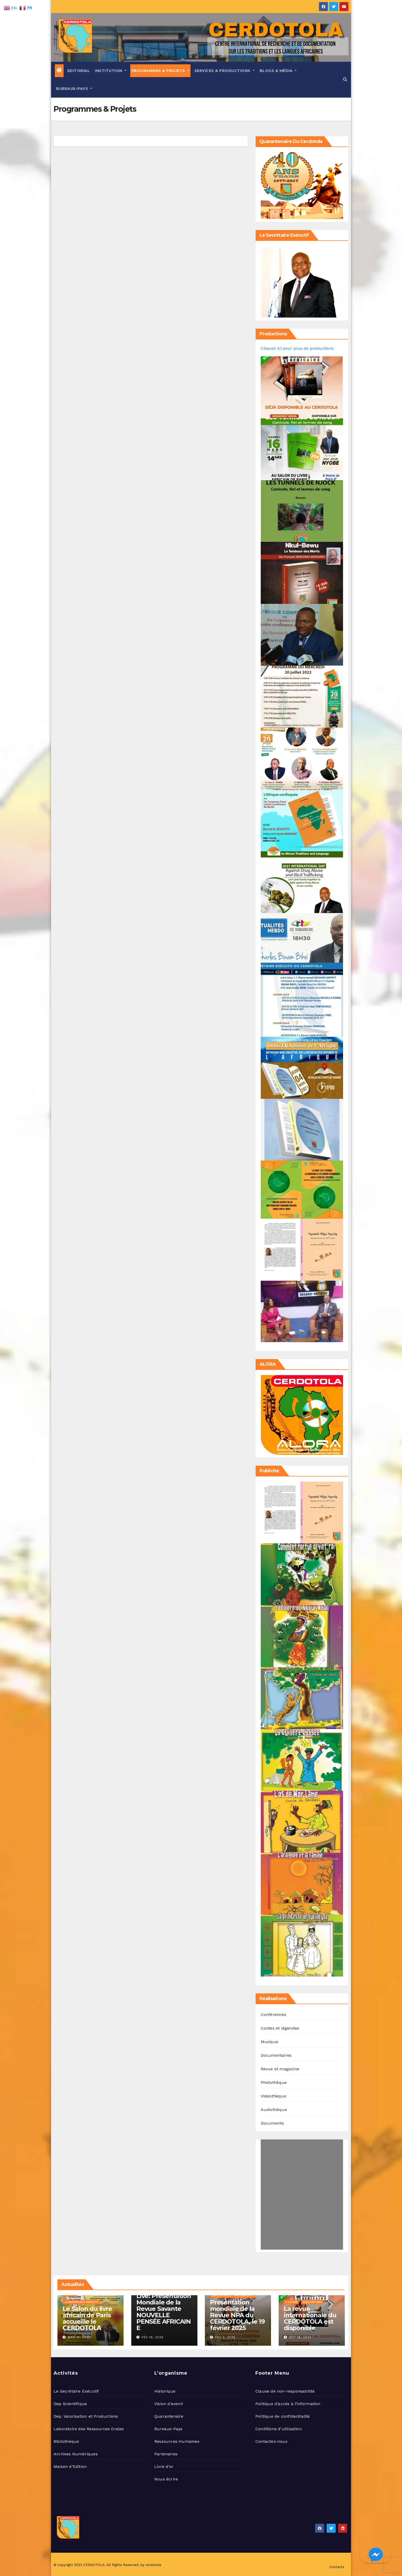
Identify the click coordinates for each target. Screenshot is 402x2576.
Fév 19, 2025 (153, 2337)
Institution (110, 70)
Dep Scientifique (70, 2403)
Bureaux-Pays (74, 88)
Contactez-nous (271, 2441)
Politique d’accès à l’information (287, 2403)
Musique (269, 2041)
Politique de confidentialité (282, 2416)
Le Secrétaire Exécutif (76, 2391)
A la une (291, 2302)
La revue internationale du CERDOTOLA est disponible (310, 2318)
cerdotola (153, 2565)
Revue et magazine (280, 2068)
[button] (345, 79)
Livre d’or (163, 2466)
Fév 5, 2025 (225, 2337)
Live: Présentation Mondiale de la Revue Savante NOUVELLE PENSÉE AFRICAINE (163, 2312)
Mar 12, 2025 (79, 2337)
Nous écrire (166, 2479)
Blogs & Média (278, 70)
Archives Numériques (76, 2453)
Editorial (78, 70)
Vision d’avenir (168, 2403)
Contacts (336, 2567)
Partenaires (165, 2453)
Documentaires (276, 2055)
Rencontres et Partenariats (232, 2295)
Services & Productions (224, 70)
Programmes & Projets (160, 70)
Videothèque (273, 2096)
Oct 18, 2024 (300, 2337)
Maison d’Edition (70, 2466)
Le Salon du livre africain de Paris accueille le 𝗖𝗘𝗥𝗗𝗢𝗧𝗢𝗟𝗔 (87, 2318)
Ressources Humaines (176, 2441)
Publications (312, 2302)
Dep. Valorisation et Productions (86, 2416)
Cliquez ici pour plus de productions (297, 348)
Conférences (273, 2014)
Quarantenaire (169, 2416)
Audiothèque (274, 2109)
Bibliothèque (66, 2441)
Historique (164, 2391)
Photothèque (274, 2082)
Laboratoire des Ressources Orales (89, 2428)
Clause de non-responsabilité (285, 2391)
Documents (272, 2123)
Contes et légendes (280, 2028)
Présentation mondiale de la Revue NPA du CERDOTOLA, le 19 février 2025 (237, 2315)
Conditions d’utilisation (278, 2428)
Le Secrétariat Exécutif (81, 2302)
